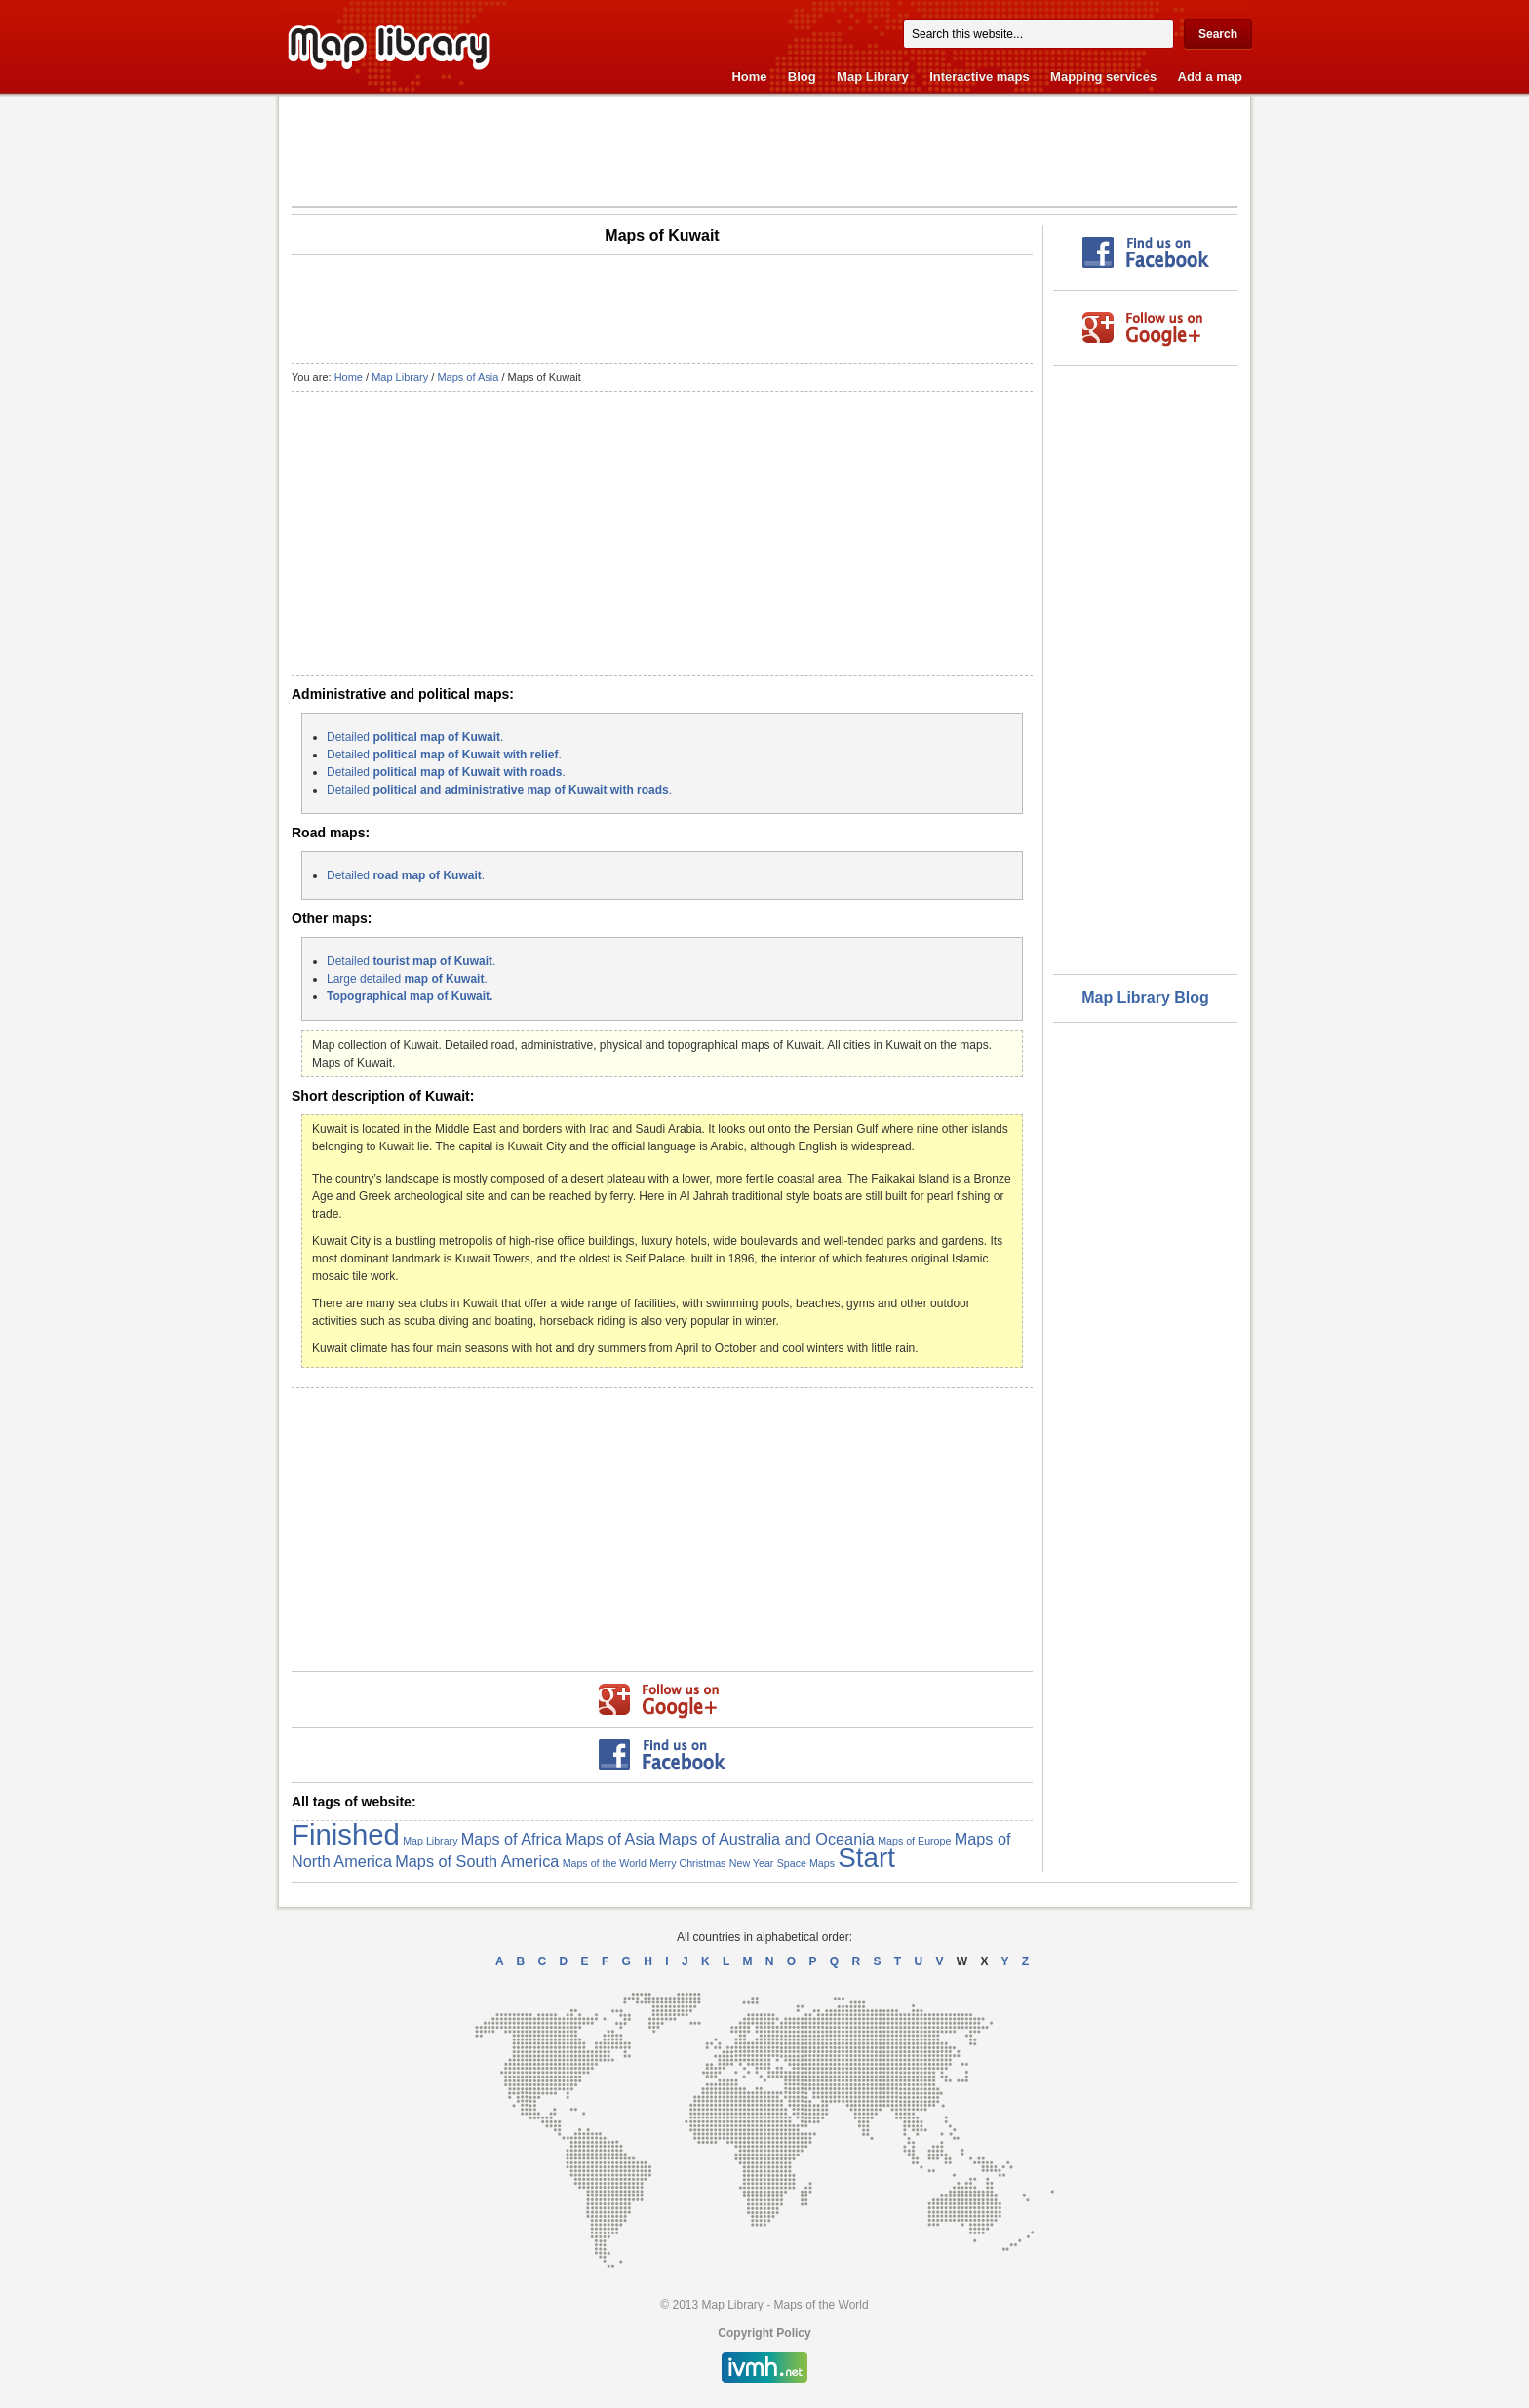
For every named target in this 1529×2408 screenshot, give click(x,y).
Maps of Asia (467, 377)
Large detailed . (407, 979)
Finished (346, 1834)
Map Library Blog (1145, 998)
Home (748, 76)
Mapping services (1103, 76)
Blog (802, 76)
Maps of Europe (914, 1840)
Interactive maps (979, 76)
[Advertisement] (764, 150)
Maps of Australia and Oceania (767, 1838)
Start (866, 1858)
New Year (751, 1863)
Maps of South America (477, 1861)
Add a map (1210, 76)
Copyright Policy (764, 2333)
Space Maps (806, 1863)
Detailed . (415, 737)
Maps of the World (605, 1863)
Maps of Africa (511, 1838)
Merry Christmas (687, 1863)
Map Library (873, 76)
